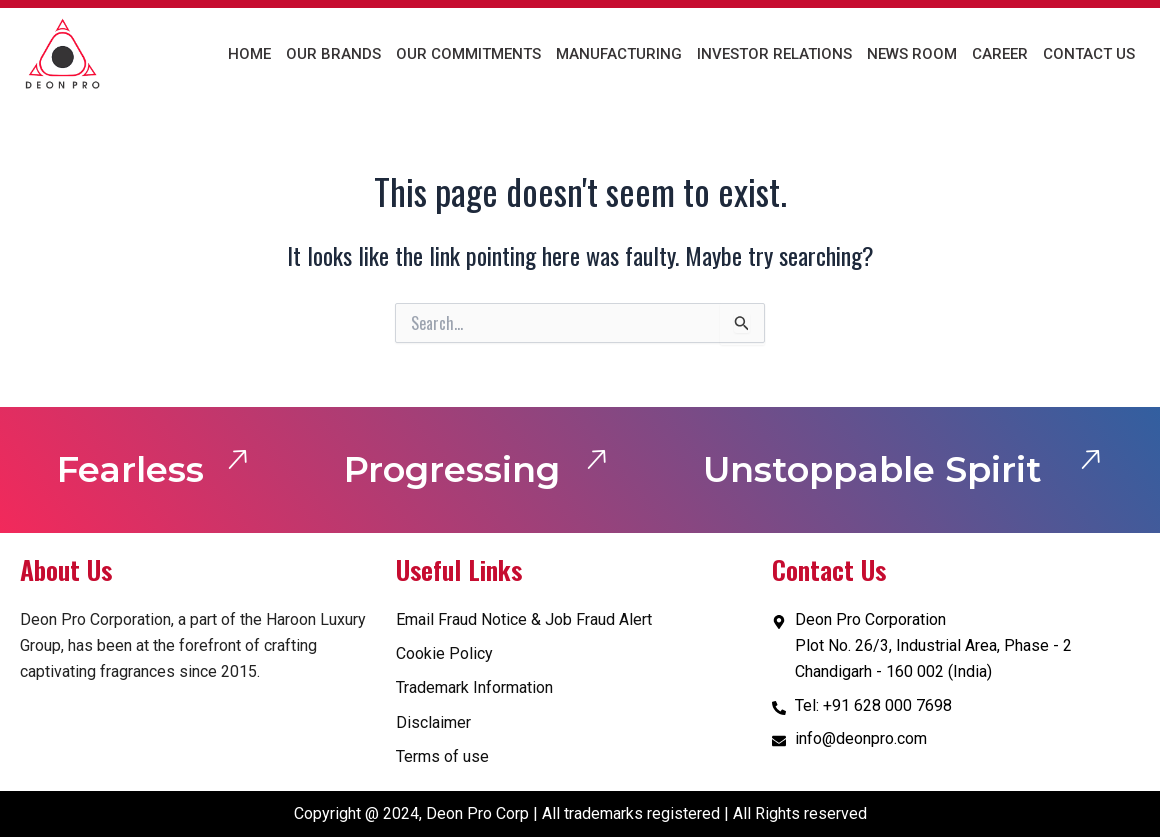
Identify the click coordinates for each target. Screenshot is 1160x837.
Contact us (1089, 54)
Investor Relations (774, 54)
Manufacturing (619, 54)
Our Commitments (468, 54)
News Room (912, 54)
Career (1000, 54)
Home (249, 54)
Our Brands (333, 54)
